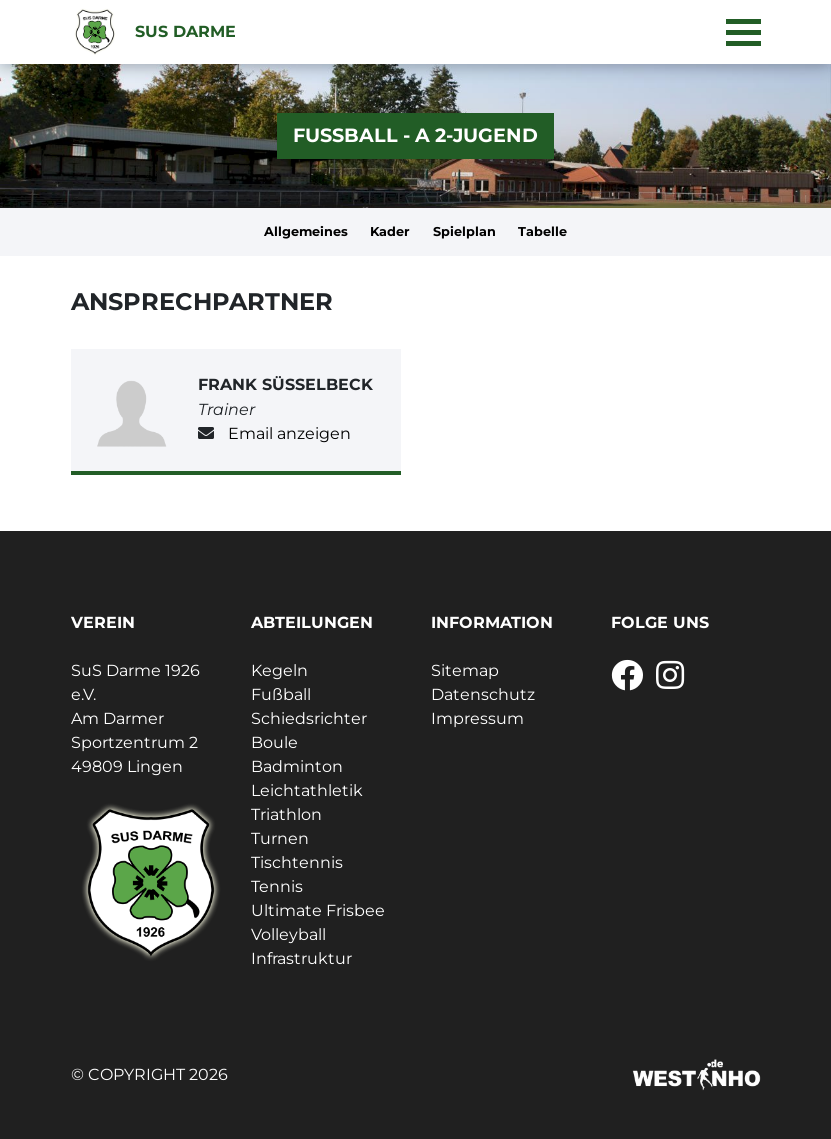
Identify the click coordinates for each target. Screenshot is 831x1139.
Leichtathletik (307, 790)
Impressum (477, 718)
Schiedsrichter (309, 718)
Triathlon (286, 814)
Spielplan (464, 231)
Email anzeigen (289, 433)
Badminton (297, 766)
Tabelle (542, 231)
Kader (390, 231)
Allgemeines (306, 231)
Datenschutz (483, 694)
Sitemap (465, 670)
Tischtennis (297, 862)
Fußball (281, 694)
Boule (274, 742)
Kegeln (279, 670)
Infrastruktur (301, 958)
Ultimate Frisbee (318, 910)
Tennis (277, 886)
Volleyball (288, 934)
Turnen (280, 838)
